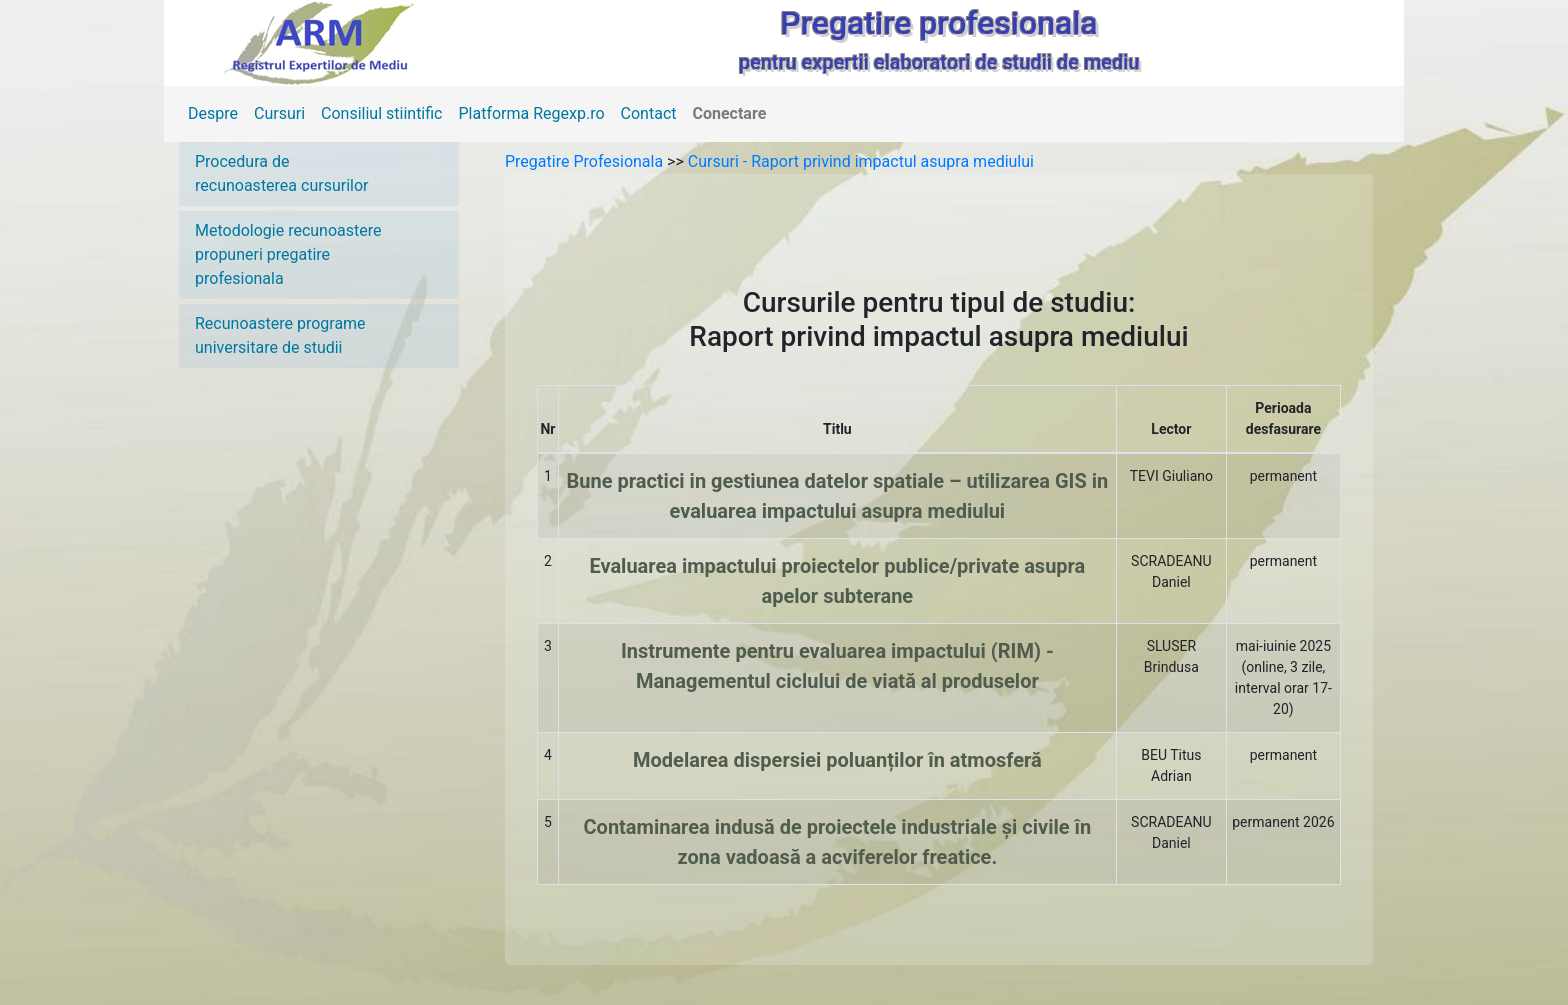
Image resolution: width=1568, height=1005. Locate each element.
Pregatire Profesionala (586, 161)
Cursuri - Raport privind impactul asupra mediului (861, 161)
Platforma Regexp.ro (532, 113)
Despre (213, 113)
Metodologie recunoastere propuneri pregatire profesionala (288, 254)
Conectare (730, 113)
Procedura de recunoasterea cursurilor (281, 173)
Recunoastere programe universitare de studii (280, 335)
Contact (649, 113)
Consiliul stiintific (381, 113)
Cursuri (279, 113)
